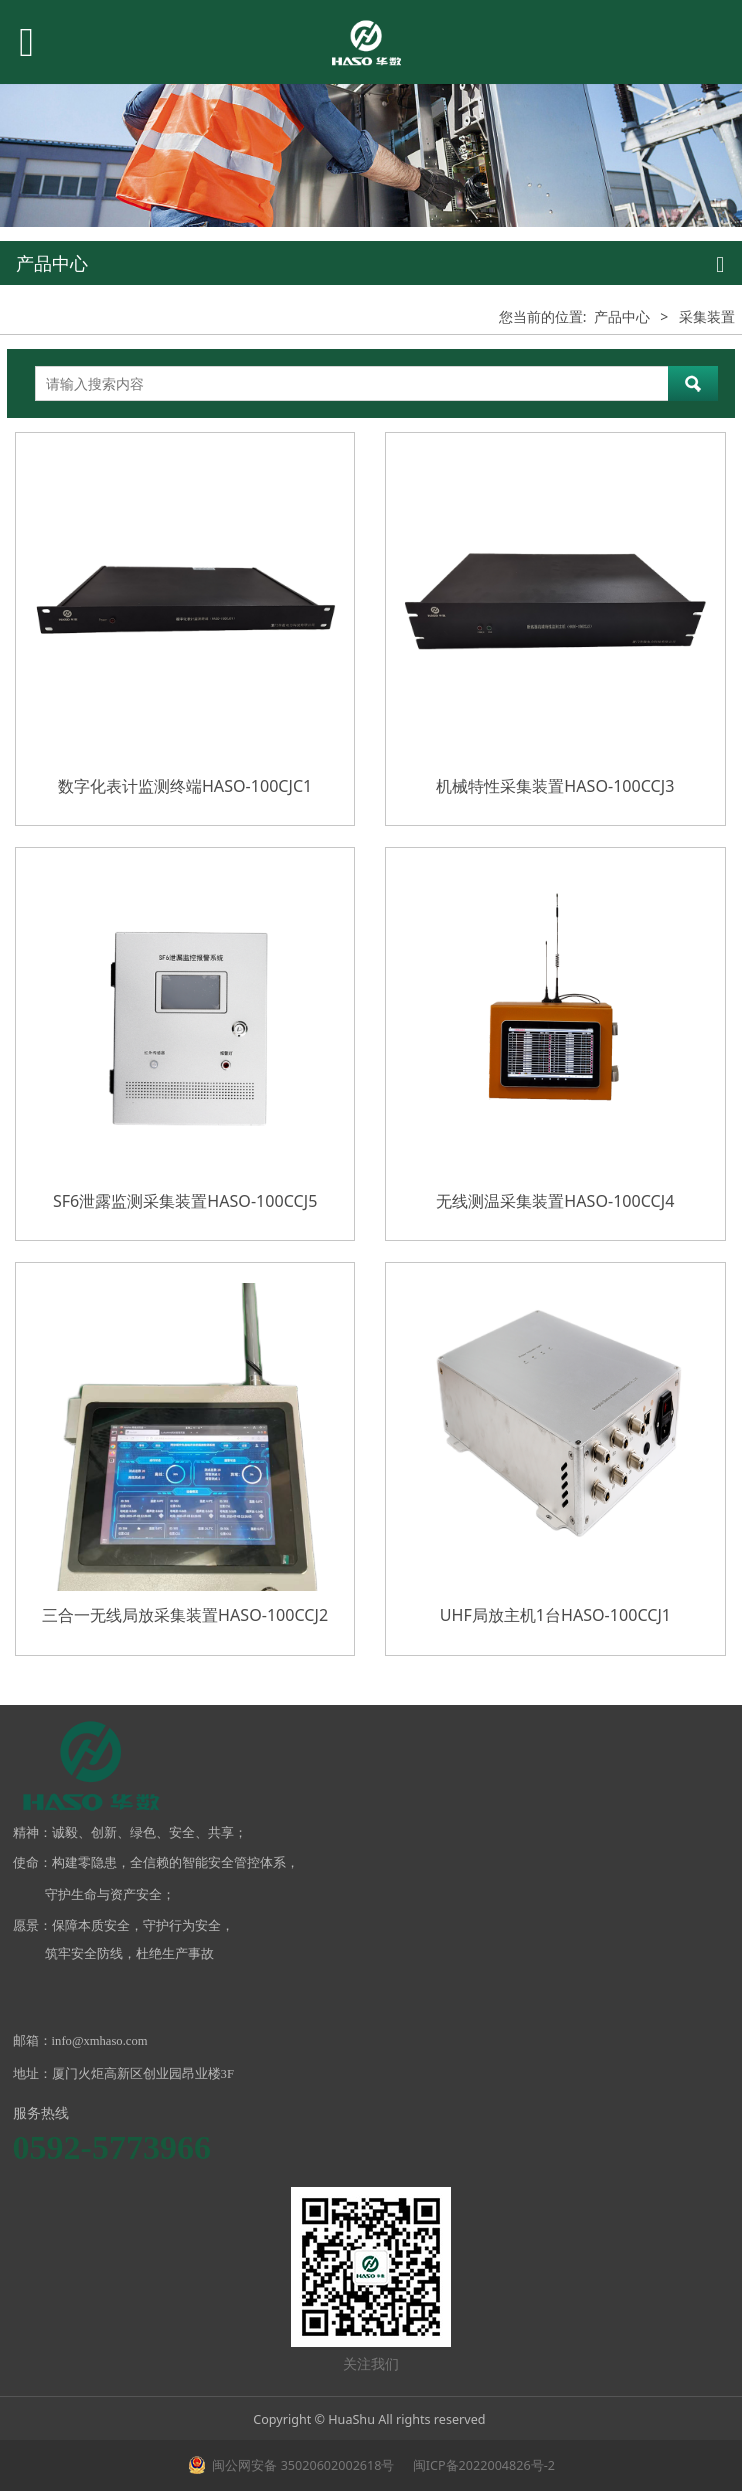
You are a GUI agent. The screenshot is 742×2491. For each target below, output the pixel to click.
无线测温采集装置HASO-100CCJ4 (555, 1201)
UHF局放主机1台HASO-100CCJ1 (555, 1615)
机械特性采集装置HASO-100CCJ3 (555, 786)
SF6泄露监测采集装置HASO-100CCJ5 (185, 1201)
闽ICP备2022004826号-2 (482, 2465)
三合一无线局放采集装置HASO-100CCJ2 (185, 1615)
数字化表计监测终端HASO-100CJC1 (185, 786)
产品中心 (622, 316)
